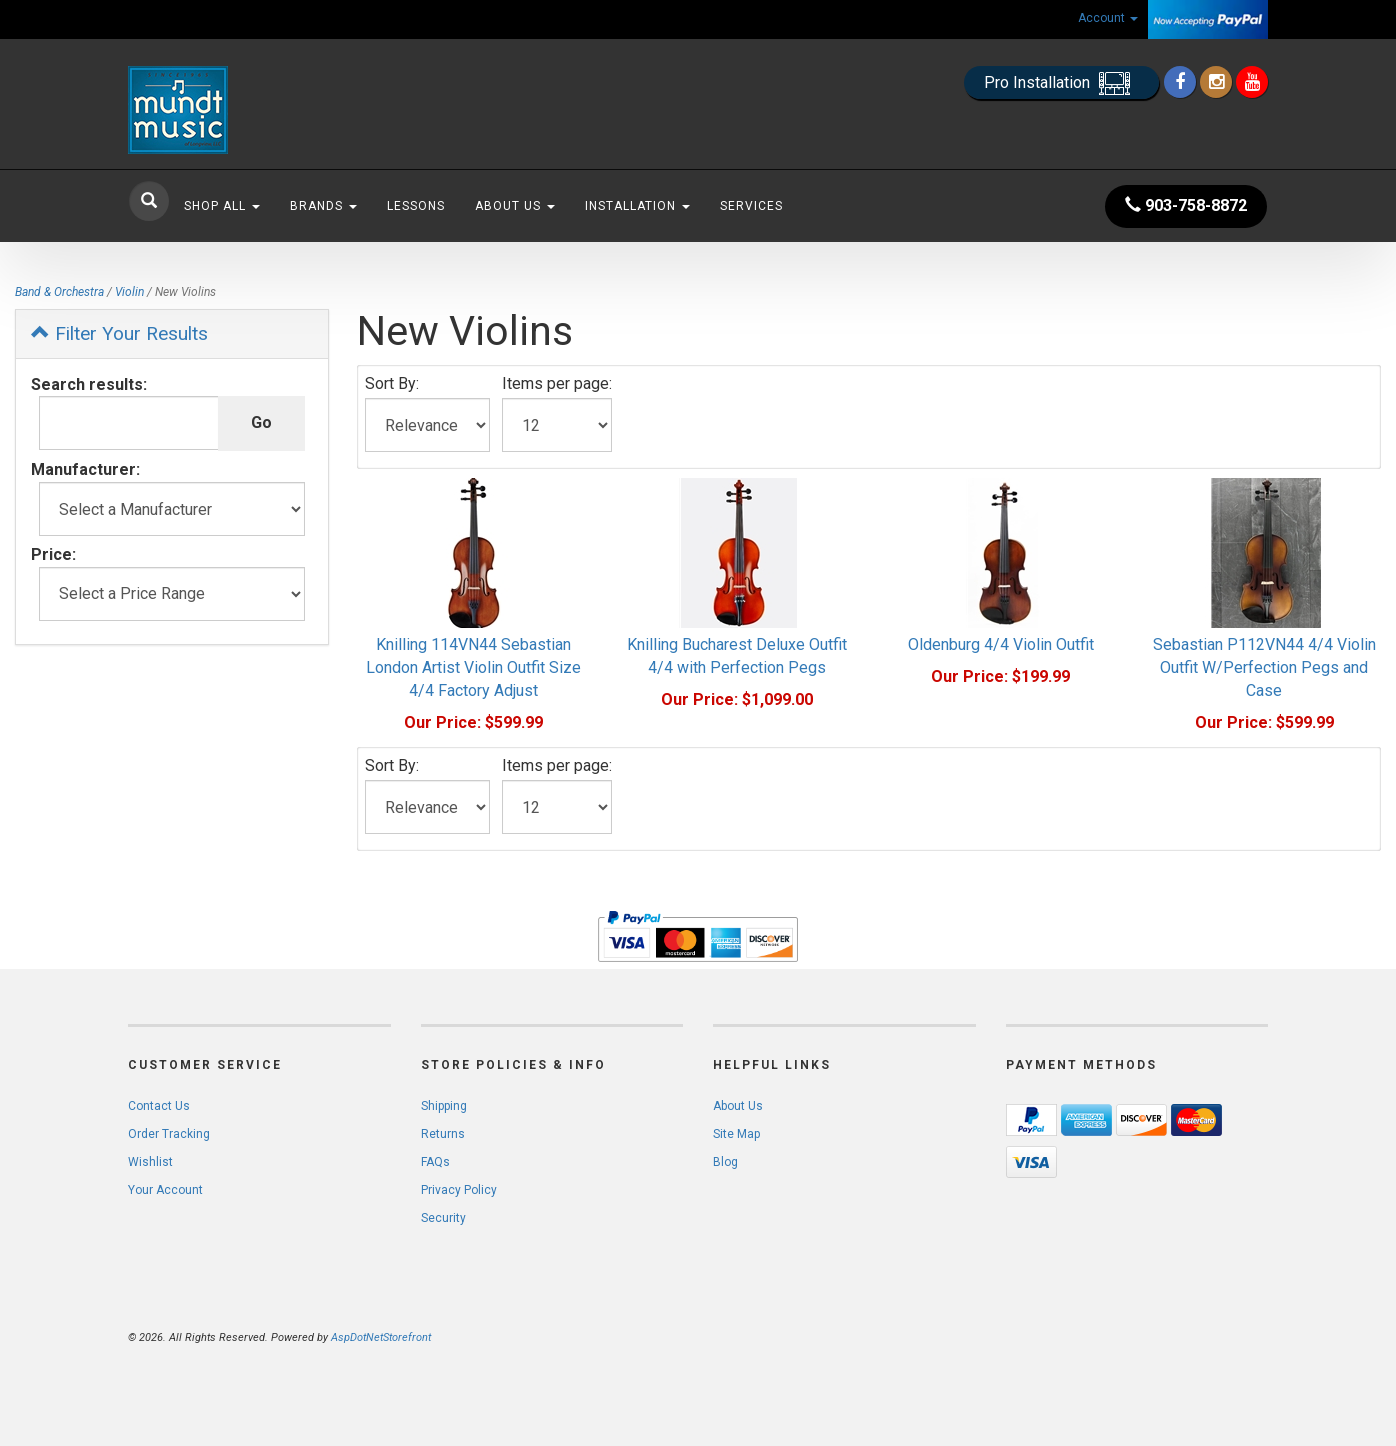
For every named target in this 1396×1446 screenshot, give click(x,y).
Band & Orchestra (59, 292)
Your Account (165, 1190)
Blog (725, 1162)
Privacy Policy (459, 1190)
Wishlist (150, 1162)
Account (1108, 18)
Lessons (416, 206)
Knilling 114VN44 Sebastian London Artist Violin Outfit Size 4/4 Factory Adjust (473, 667)
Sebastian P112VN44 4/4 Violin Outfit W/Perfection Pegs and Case (1264, 667)
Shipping (444, 1106)
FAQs (435, 1162)
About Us (515, 206)
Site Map (736, 1134)
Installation (637, 206)
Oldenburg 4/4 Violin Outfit (1001, 644)
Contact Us (159, 1106)
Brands (323, 206)
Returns (443, 1134)
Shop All (222, 206)
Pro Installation (1061, 83)
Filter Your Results (119, 333)
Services (751, 206)
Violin (129, 292)
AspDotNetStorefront (381, 1337)
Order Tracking (169, 1134)
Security (443, 1218)
